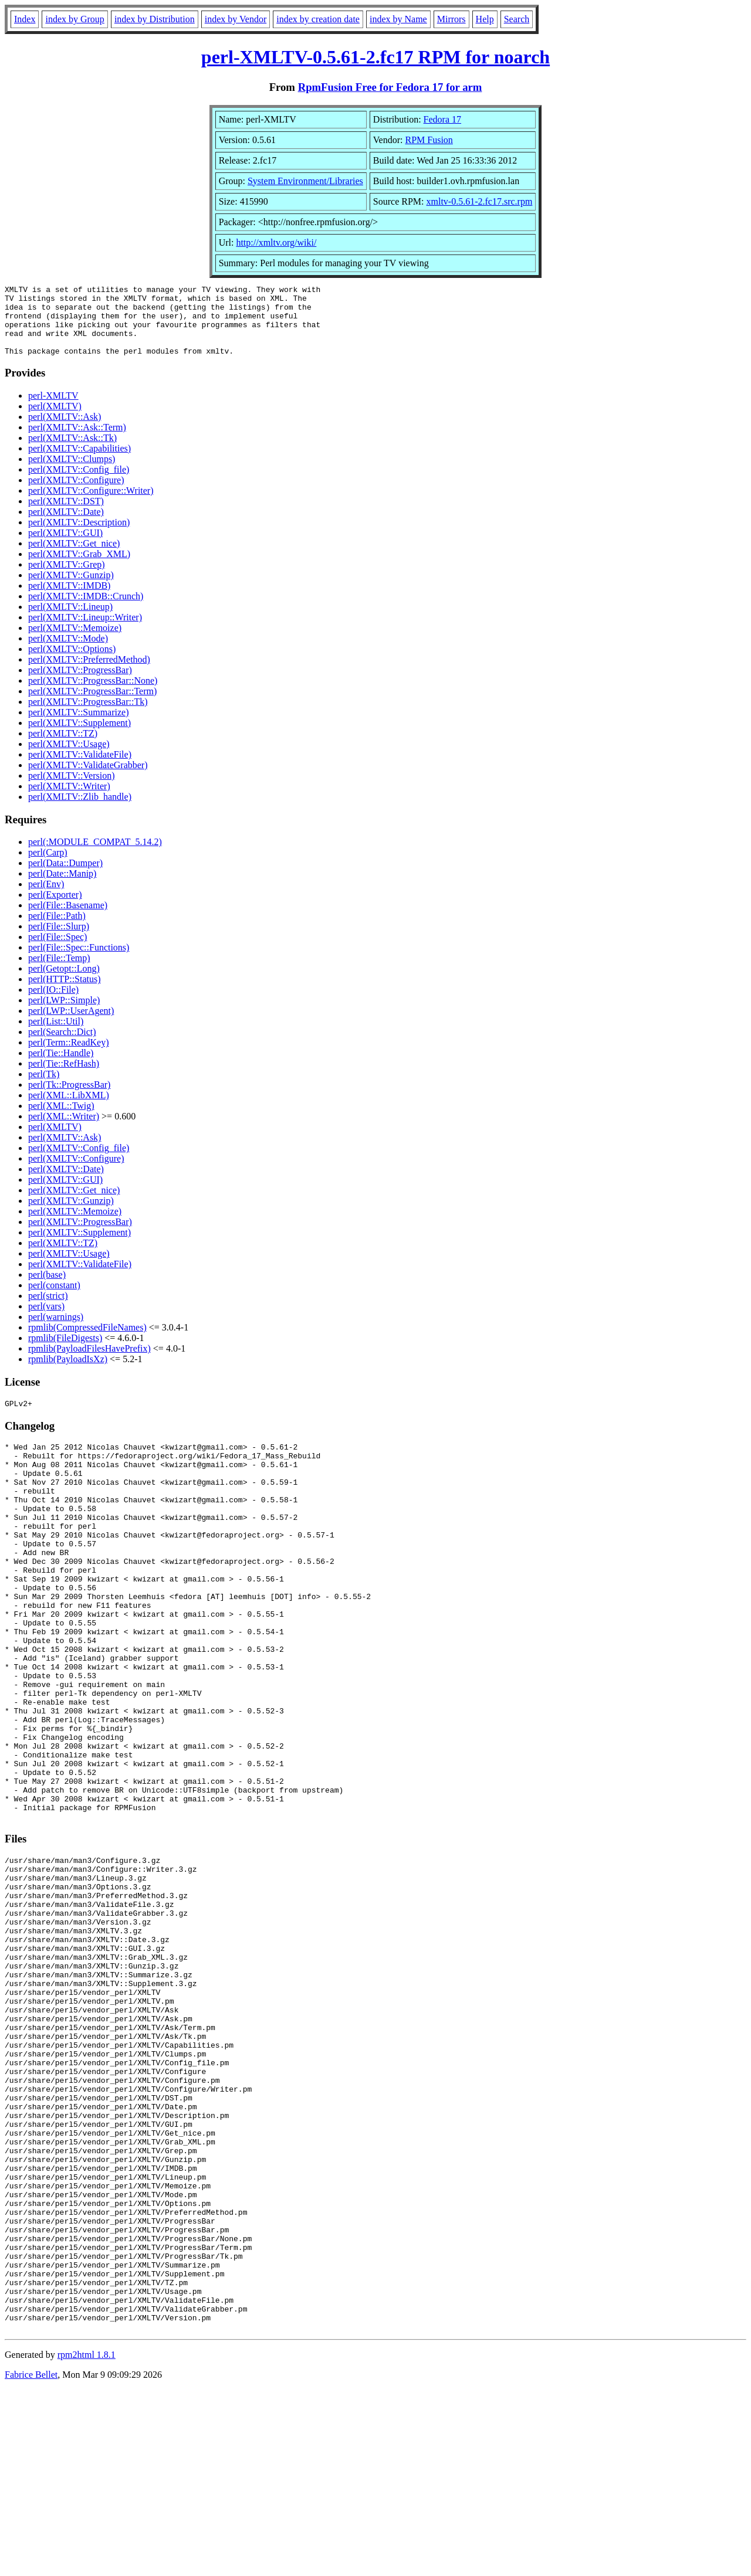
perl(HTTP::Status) (64, 993)
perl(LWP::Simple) (64, 1014)
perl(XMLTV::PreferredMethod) (89, 673)
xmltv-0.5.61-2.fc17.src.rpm (480, 201)
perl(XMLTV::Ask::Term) (77, 441)
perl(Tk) (43, 1088)
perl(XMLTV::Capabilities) (79, 462)
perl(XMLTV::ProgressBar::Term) (92, 705)
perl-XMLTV (53, 410)
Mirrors (451, 19)
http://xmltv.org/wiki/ (276, 242)
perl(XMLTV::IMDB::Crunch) (85, 610)
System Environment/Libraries (305, 181)
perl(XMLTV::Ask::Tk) (72, 452)
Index (24, 19)
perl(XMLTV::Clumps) (71, 473)
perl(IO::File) (53, 1004)
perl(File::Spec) (57, 951)
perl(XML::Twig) (61, 1120)
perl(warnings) (55, 1331)
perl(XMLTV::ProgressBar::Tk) (88, 716)
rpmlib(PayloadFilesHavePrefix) (89, 1362)
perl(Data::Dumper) (65, 877)
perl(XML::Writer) (63, 1130)
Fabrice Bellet (31, 2561)
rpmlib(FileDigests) (65, 1352)
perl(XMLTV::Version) (71, 790)
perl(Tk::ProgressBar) (69, 1099)
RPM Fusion (428, 140)
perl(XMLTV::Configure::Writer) (91, 505)
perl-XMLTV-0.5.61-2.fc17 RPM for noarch (375, 56)
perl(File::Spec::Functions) (78, 961)
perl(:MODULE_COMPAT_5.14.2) (95, 856)
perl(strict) (48, 1310)
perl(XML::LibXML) (68, 1109)
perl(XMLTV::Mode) (68, 652)
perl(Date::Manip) (62, 887)
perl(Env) (46, 898)
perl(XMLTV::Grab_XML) (79, 568)
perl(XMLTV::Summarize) (78, 726)
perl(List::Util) (55, 1035)
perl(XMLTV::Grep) (66, 578)
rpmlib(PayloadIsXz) (67, 1373)
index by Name (398, 19)
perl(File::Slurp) (58, 940)
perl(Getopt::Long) (64, 982)
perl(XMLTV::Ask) (64, 431)
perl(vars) (46, 1320)
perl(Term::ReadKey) (68, 1056)
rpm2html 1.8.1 (86, 2541)
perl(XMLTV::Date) (66, 526)
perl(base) (47, 1289)
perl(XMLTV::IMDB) (69, 600)
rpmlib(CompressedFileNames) (87, 1341)
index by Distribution (154, 19)
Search (517, 19)
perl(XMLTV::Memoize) (74, 642)
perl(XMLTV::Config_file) (78, 483)
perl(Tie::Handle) (60, 1067)
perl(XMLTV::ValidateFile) (79, 768)
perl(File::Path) (57, 930)
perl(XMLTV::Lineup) (70, 621)
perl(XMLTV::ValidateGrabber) (87, 779)
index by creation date (318, 19)
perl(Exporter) (55, 909)
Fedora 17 (442, 119)
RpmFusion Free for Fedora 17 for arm (390, 87)
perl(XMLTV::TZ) (62, 747)
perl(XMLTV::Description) (79, 536)
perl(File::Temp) (59, 972)
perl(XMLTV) (55, 420)
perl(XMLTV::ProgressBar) (80, 684)
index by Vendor (235, 19)
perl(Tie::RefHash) (63, 1077)
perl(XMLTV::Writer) (69, 800)
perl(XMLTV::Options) (72, 663)
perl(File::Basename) (67, 919)
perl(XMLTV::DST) (66, 515)
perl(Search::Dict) (62, 1046)
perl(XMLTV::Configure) (76, 494)
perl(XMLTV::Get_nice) (74, 557)
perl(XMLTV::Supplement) (79, 737)
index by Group (74, 19)
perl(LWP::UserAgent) (71, 1025)
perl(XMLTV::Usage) (69, 758)
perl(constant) (54, 1299)
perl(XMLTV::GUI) (65, 547)
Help (485, 19)
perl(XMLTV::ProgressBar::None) (92, 695)
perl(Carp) (47, 866)
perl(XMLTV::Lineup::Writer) (85, 631)
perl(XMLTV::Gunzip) (71, 589)
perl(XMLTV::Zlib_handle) (79, 811)
